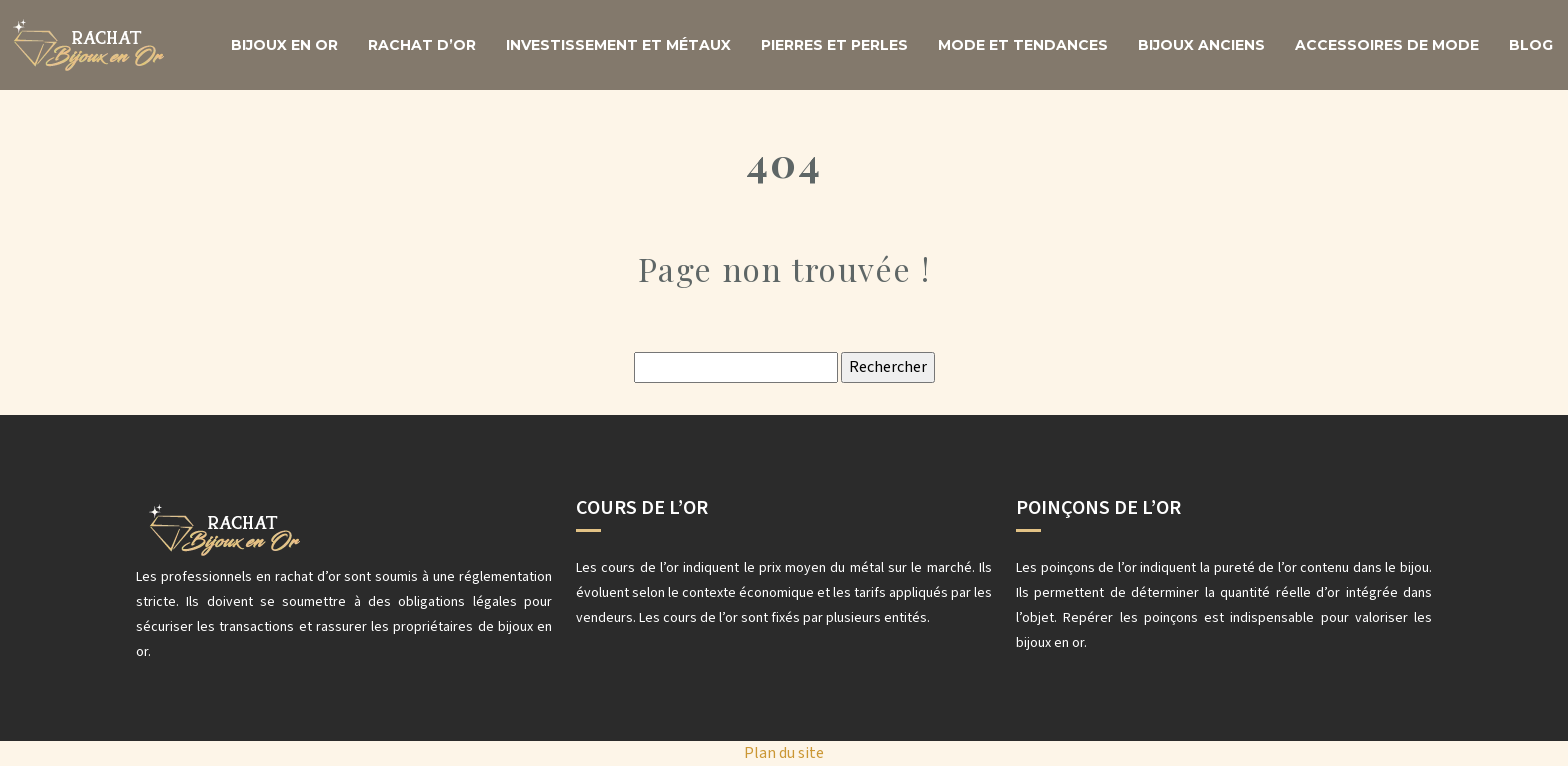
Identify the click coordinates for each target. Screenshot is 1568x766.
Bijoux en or (284, 45)
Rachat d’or (422, 45)
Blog (1531, 45)
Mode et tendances (1023, 45)
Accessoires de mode (1387, 45)
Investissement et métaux (618, 45)
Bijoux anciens (1201, 45)
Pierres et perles (834, 45)
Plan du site (784, 753)
